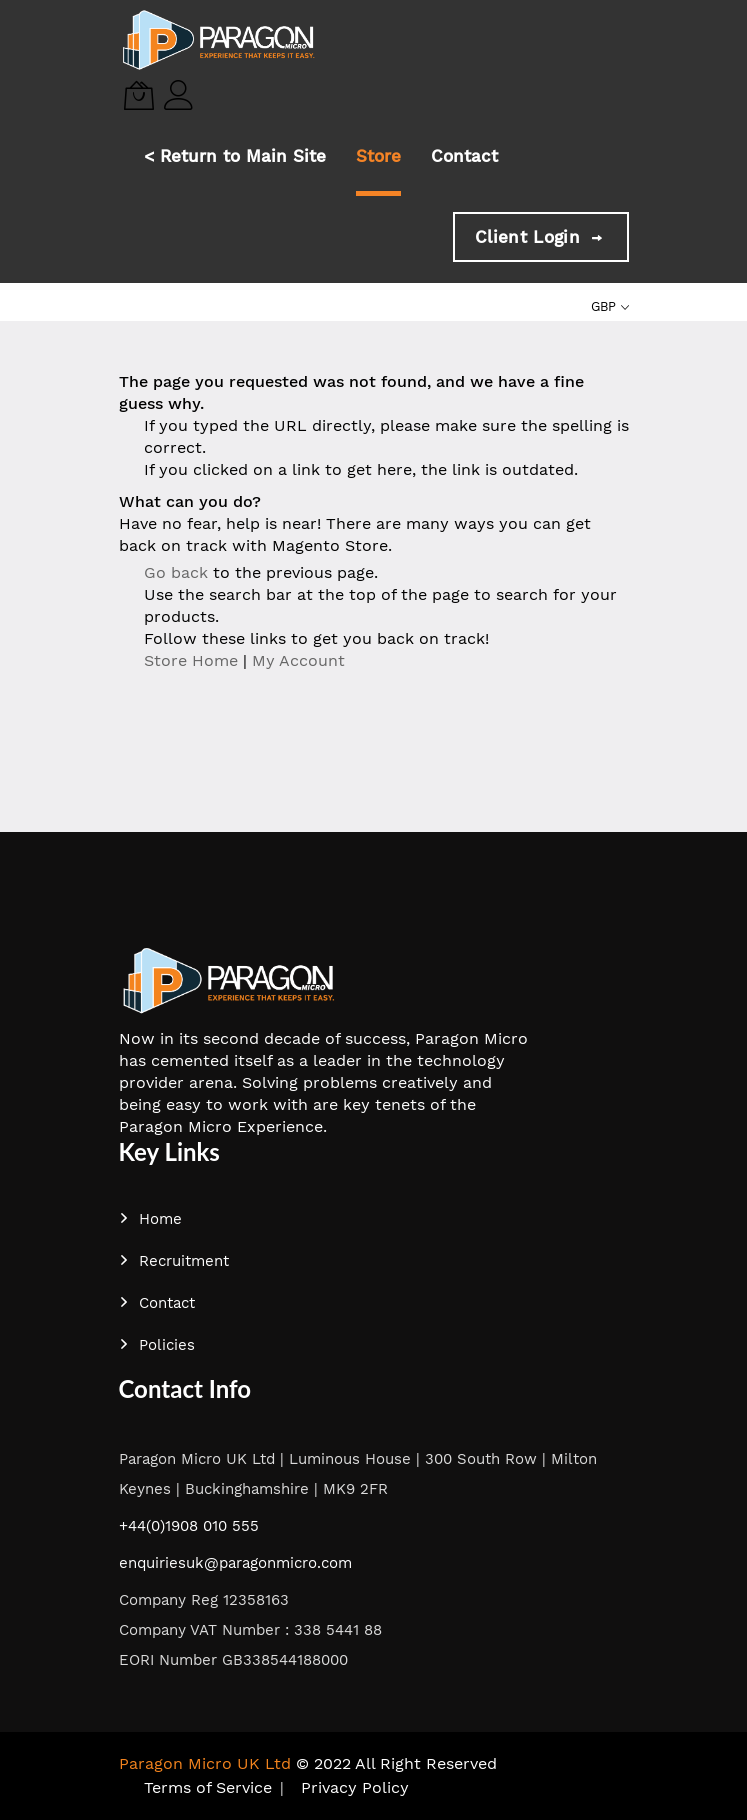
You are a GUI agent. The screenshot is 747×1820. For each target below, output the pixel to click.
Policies (157, 1345)
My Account (298, 660)
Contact (464, 156)
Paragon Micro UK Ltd (205, 1763)
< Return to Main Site (235, 156)
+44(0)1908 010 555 (189, 1526)
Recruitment (174, 1261)
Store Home (191, 660)
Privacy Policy (355, 1787)
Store (378, 156)
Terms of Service (208, 1787)
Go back (176, 572)
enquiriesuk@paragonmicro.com (235, 1563)
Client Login (540, 237)
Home (150, 1219)
